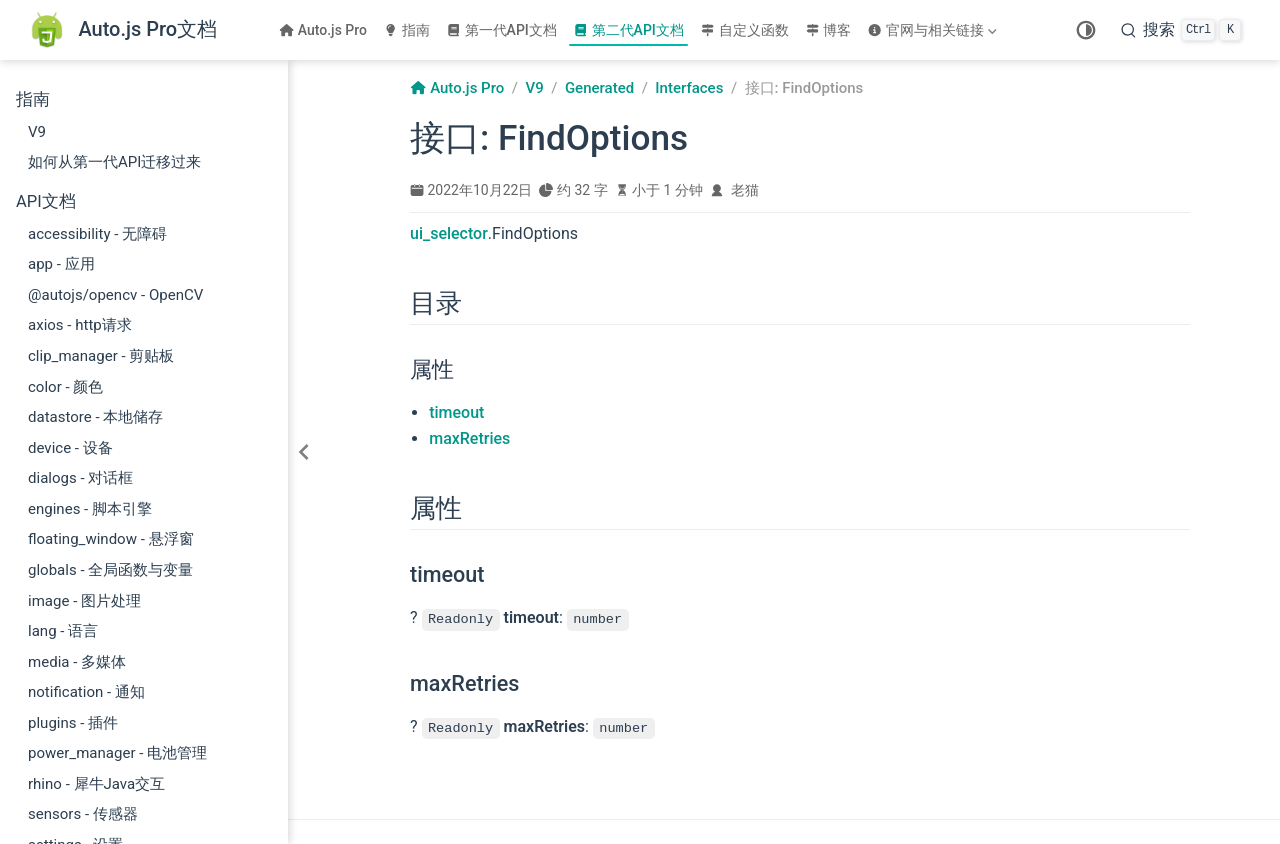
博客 (828, 30)
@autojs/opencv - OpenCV (115, 295)
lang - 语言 (63, 631)
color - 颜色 (65, 387)
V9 (37, 132)
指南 (406, 30)
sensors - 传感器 (83, 814)
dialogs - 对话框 (80, 478)
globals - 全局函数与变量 (110, 570)
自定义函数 (744, 30)
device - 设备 (70, 448)
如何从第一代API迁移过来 (114, 162)
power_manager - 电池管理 (117, 753)
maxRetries (469, 438)
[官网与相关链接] (934, 30)
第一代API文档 (501, 30)
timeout (456, 412)
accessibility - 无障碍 (97, 234)
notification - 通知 (86, 692)
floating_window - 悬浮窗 (111, 539)
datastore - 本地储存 (95, 417)
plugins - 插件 (73, 723)
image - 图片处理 (84, 601)
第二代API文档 (628, 30)
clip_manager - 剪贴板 (101, 356)
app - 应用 (61, 264)
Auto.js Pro (323, 30)
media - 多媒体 (77, 662)
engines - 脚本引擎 (90, 509)
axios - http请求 (80, 325)
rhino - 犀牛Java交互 (96, 784)
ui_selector (449, 233)
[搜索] (1181, 30)
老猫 (745, 190)
